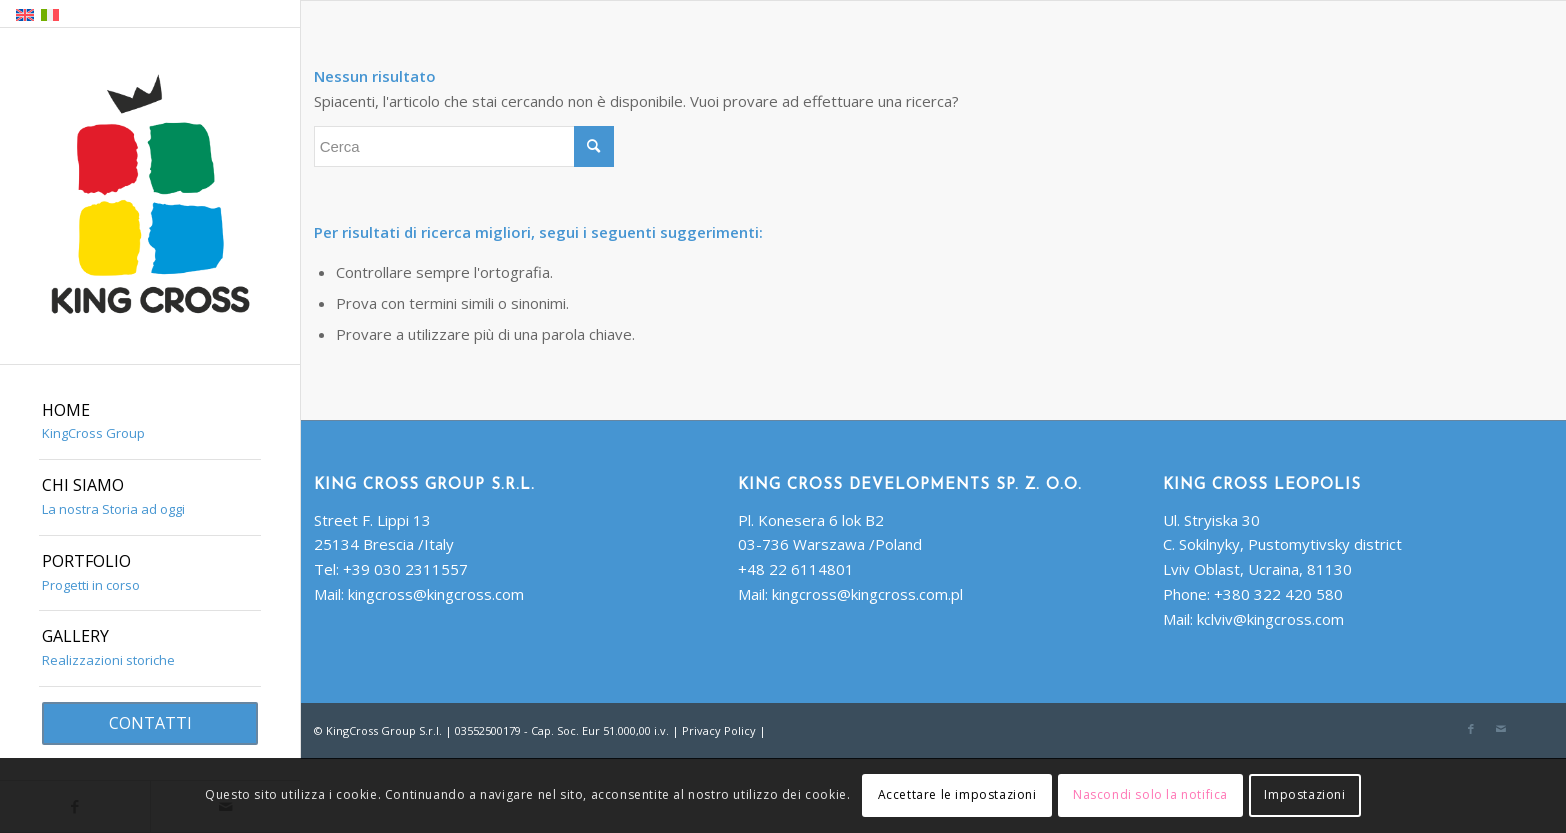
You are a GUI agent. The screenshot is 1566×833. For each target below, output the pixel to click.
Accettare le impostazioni (957, 794)
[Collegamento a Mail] (1501, 729)
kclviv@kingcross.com (1270, 619)
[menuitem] (150, 423)
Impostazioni (1304, 794)
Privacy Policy (719, 730)
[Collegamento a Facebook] (1471, 729)
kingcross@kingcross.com (436, 594)
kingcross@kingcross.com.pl (867, 594)
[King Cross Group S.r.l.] (150, 197)
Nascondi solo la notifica (1150, 794)
